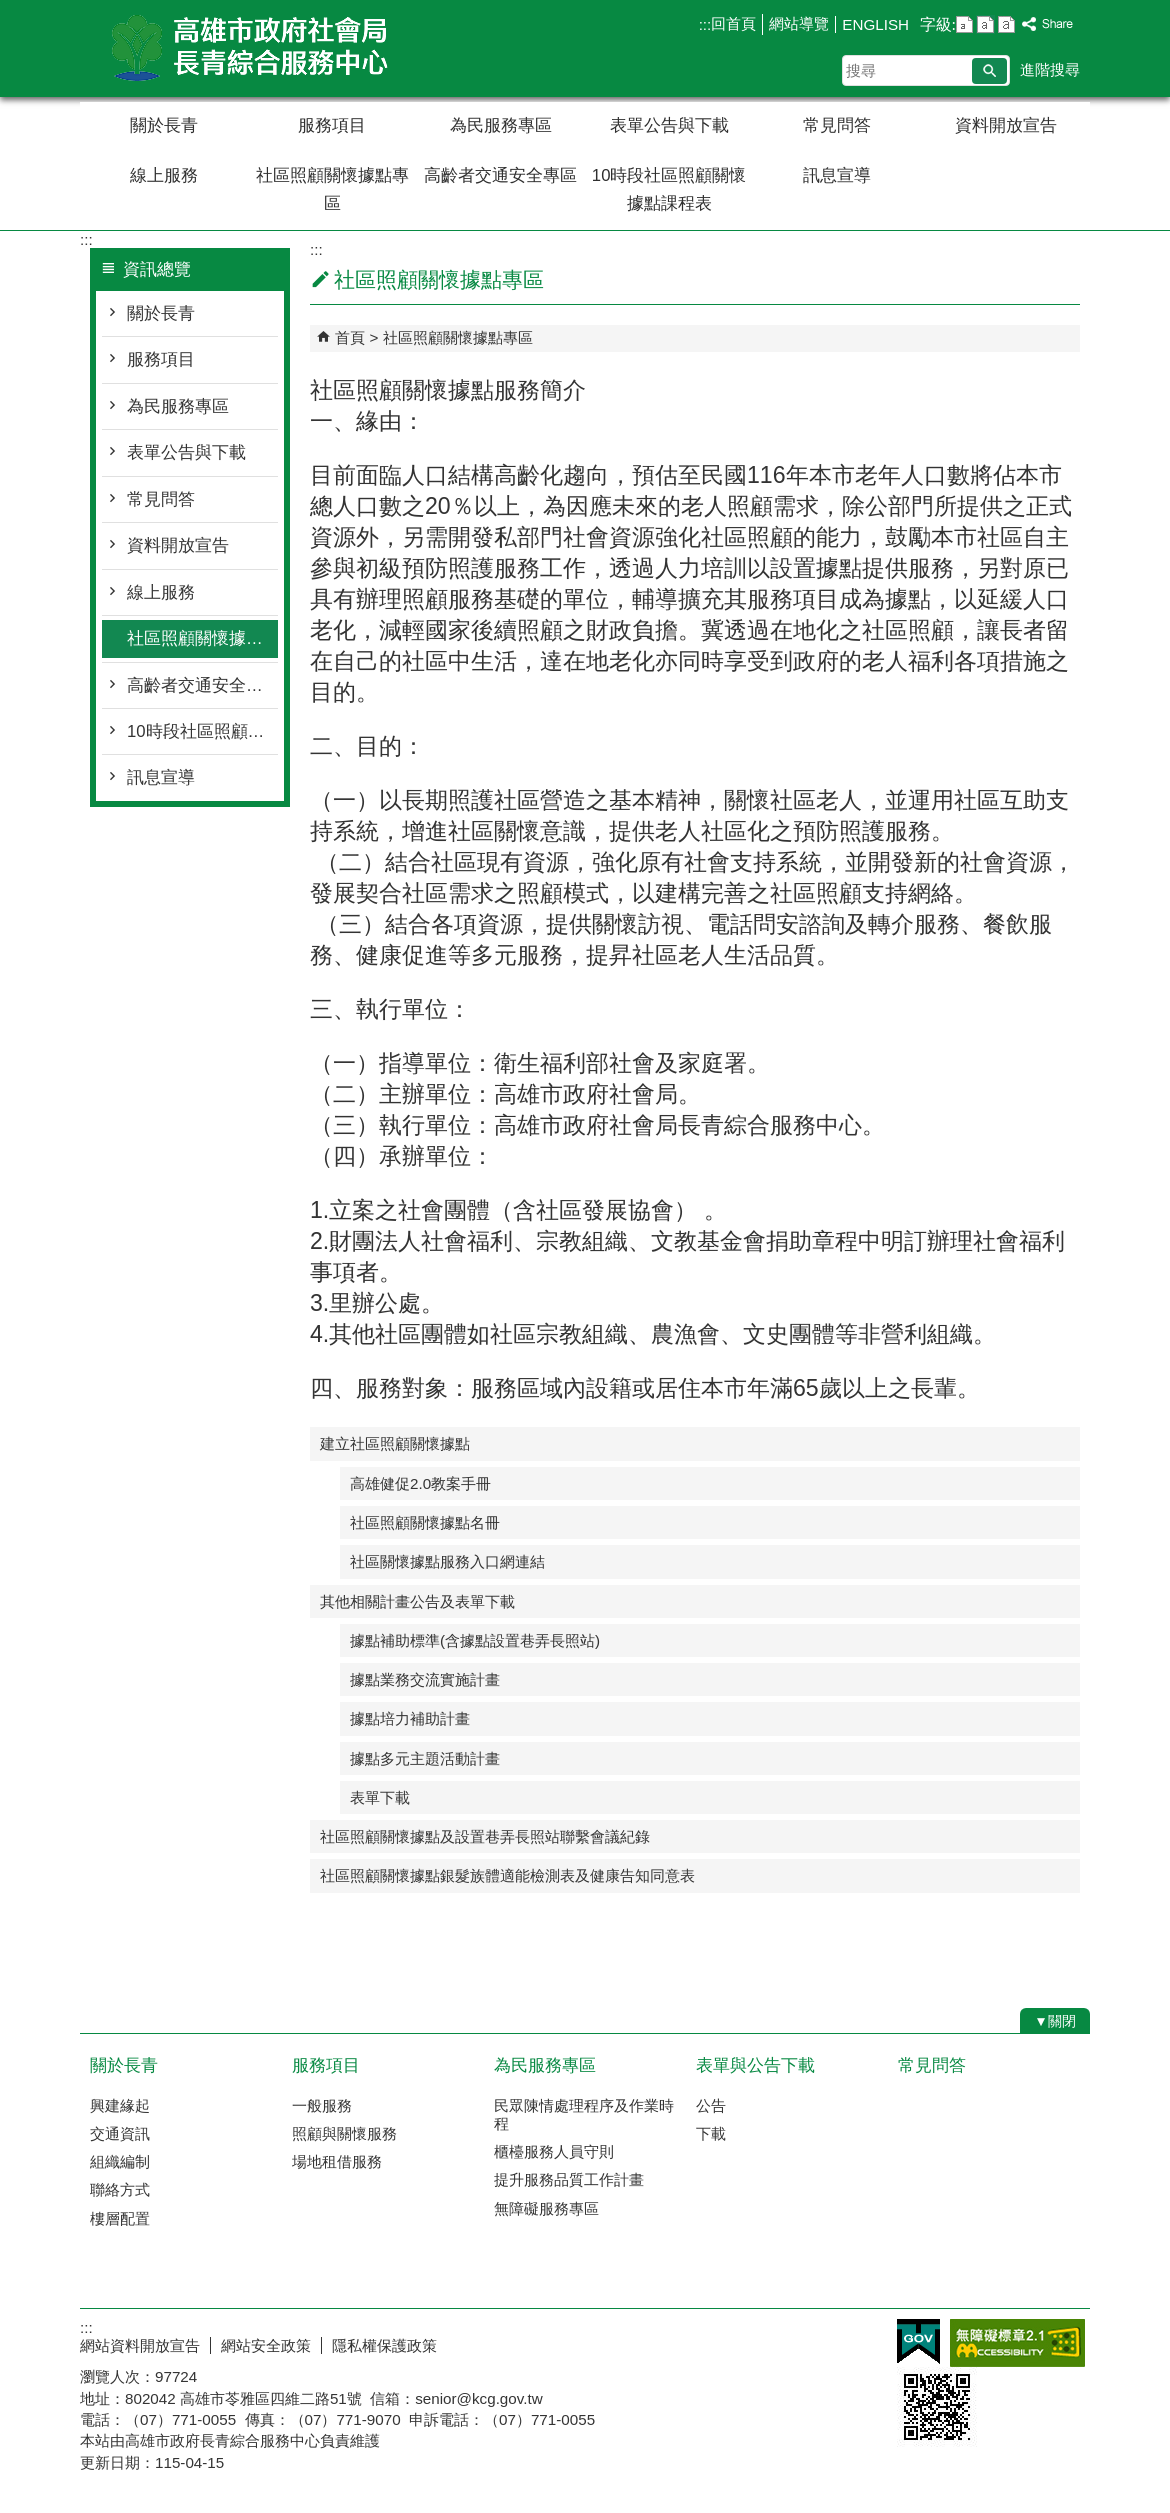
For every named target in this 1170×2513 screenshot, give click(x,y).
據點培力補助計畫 (410, 1718)
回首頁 (733, 23)
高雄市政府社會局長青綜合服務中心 (249, 48)
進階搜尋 (1050, 69)
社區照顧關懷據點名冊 (425, 1522)
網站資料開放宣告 (140, 2345)
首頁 (350, 337)
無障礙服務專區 (546, 2208)
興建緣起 (120, 2105)
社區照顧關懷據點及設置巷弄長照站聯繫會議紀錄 (485, 1836)
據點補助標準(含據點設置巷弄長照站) (475, 1640)
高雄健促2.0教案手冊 (420, 1483)
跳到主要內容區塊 (10, 10)
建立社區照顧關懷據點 (395, 1443)
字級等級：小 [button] (964, 24)
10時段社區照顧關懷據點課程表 (669, 189)
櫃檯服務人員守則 (554, 2151)
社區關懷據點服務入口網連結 (447, 1561)
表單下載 (380, 1797)
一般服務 (322, 2105)
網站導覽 (799, 23)
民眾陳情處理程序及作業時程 (584, 2114)
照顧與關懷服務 (344, 2133)
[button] (989, 71)
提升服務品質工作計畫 (569, 2179)
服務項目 (332, 125)
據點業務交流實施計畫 (425, 1679)
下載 (711, 2133)
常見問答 (837, 125)
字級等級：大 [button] (1006, 24)
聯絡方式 (120, 2189)
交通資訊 (120, 2133)
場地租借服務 (337, 2161)
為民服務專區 (501, 125)
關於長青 (164, 125)
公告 (711, 2105)
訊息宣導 (837, 175)
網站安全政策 (266, 2345)
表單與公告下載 (755, 2065)
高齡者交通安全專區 (500, 175)
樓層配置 (120, 2218)
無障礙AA (1017, 2343)
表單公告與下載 (669, 125)
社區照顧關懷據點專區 (332, 189)
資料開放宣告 (1006, 125)
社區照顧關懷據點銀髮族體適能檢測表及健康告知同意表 (507, 1875)
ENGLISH (875, 24)
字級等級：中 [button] (985, 24)
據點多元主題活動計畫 (425, 1758)
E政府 (918, 2341)
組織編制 (120, 2161)
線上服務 (164, 175)
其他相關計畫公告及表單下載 (417, 1601)
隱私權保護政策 (384, 2345)
